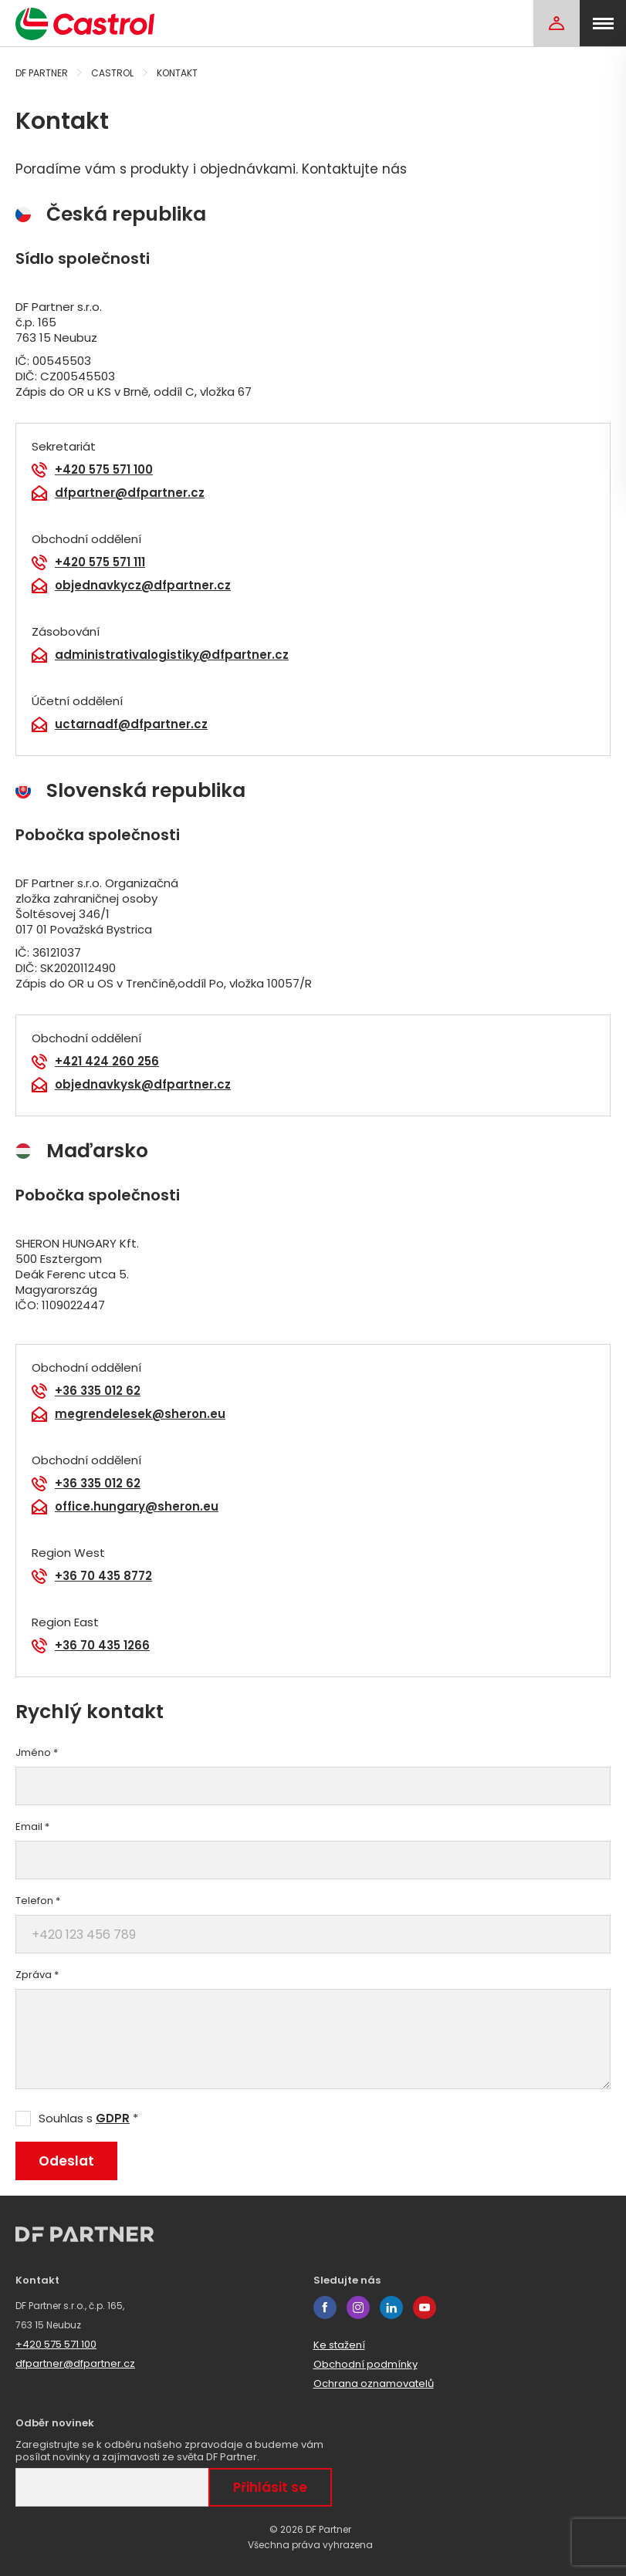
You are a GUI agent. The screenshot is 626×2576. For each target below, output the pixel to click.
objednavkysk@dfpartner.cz (143, 1084)
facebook (325, 2307)
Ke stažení (339, 2345)
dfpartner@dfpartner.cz (130, 493)
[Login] (556, 23)
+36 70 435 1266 (102, 1645)
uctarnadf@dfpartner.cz (131, 724)
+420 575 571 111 (100, 562)
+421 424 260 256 (107, 1061)
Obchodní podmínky (365, 2364)
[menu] (603, 23)
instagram (358, 2307)
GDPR (113, 2118)
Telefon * (37, 1901)
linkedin (391, 2307)
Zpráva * (37, 1975)
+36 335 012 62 (97, 1391)
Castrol (112, 72)
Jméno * (36, 1753)
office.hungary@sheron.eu (136, 1506)
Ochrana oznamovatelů (373, 2383)
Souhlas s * (88, 2118)
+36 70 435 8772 (103, 1576)
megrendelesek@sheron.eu (140, 1414)
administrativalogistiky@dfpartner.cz (172, 655)
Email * (32, 1827)
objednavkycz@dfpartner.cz (143, 585)
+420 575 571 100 (104, 470)
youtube (424, 2307)
